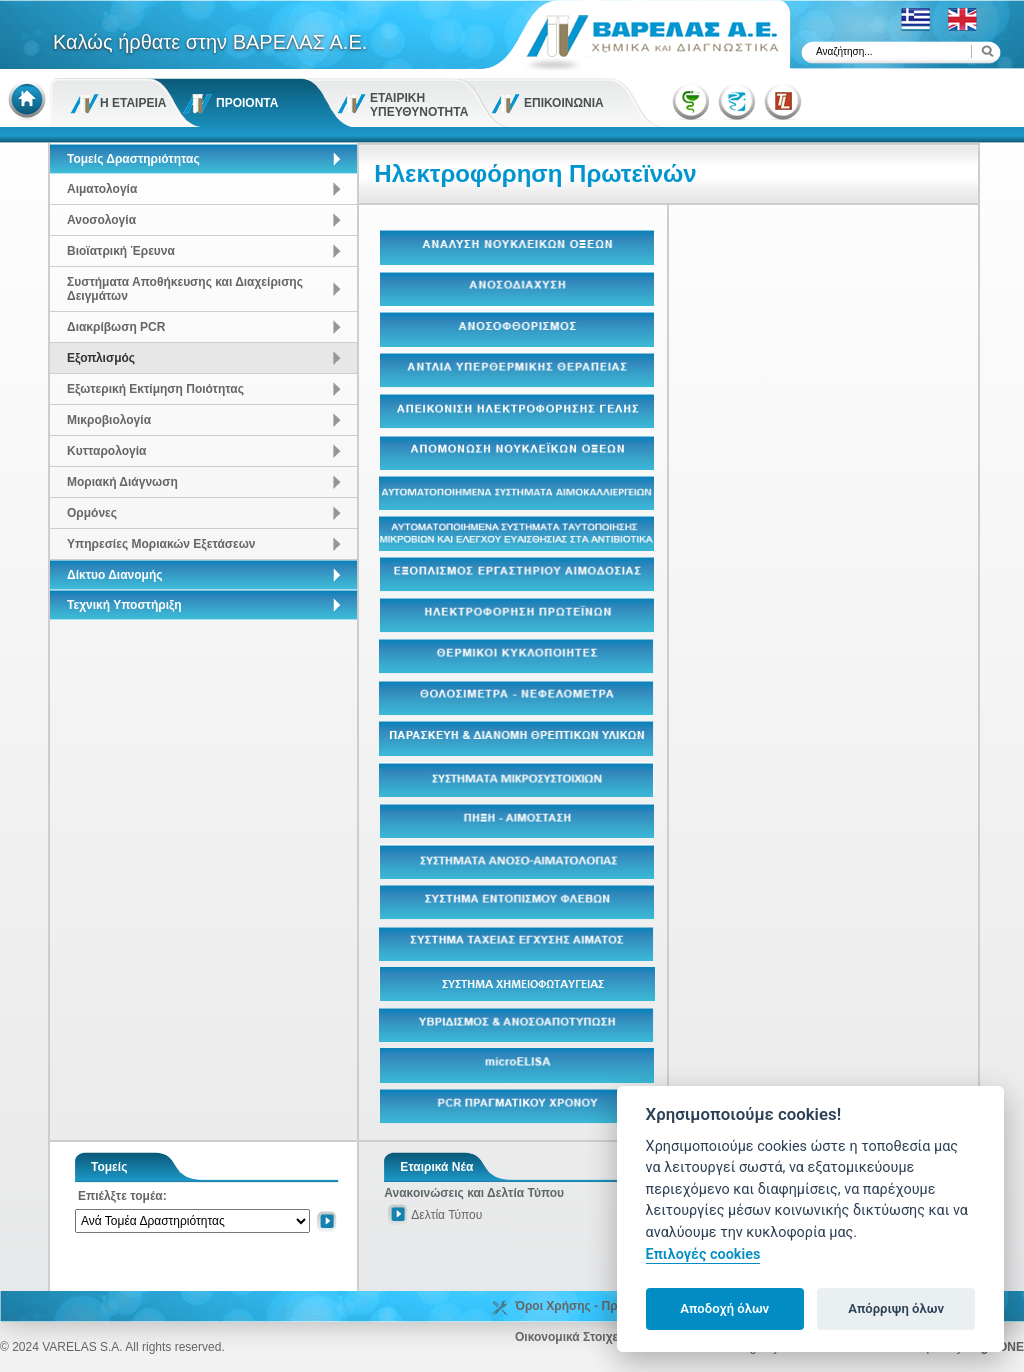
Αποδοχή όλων (724, 1308)
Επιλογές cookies (703, 1254)
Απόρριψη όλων (896, 1308)
